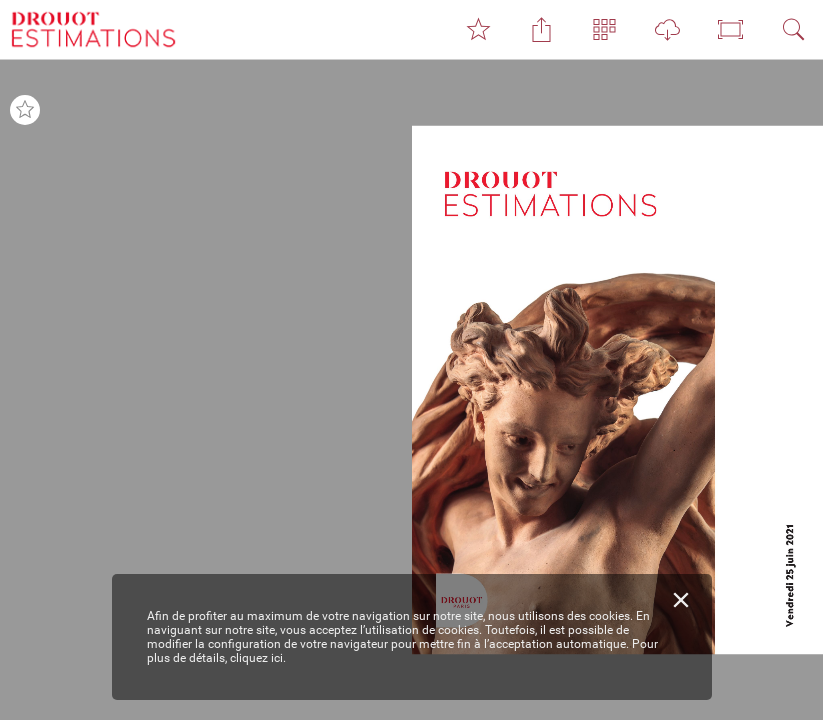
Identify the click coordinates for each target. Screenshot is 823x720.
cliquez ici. (258, 658)
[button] (478, 30)
